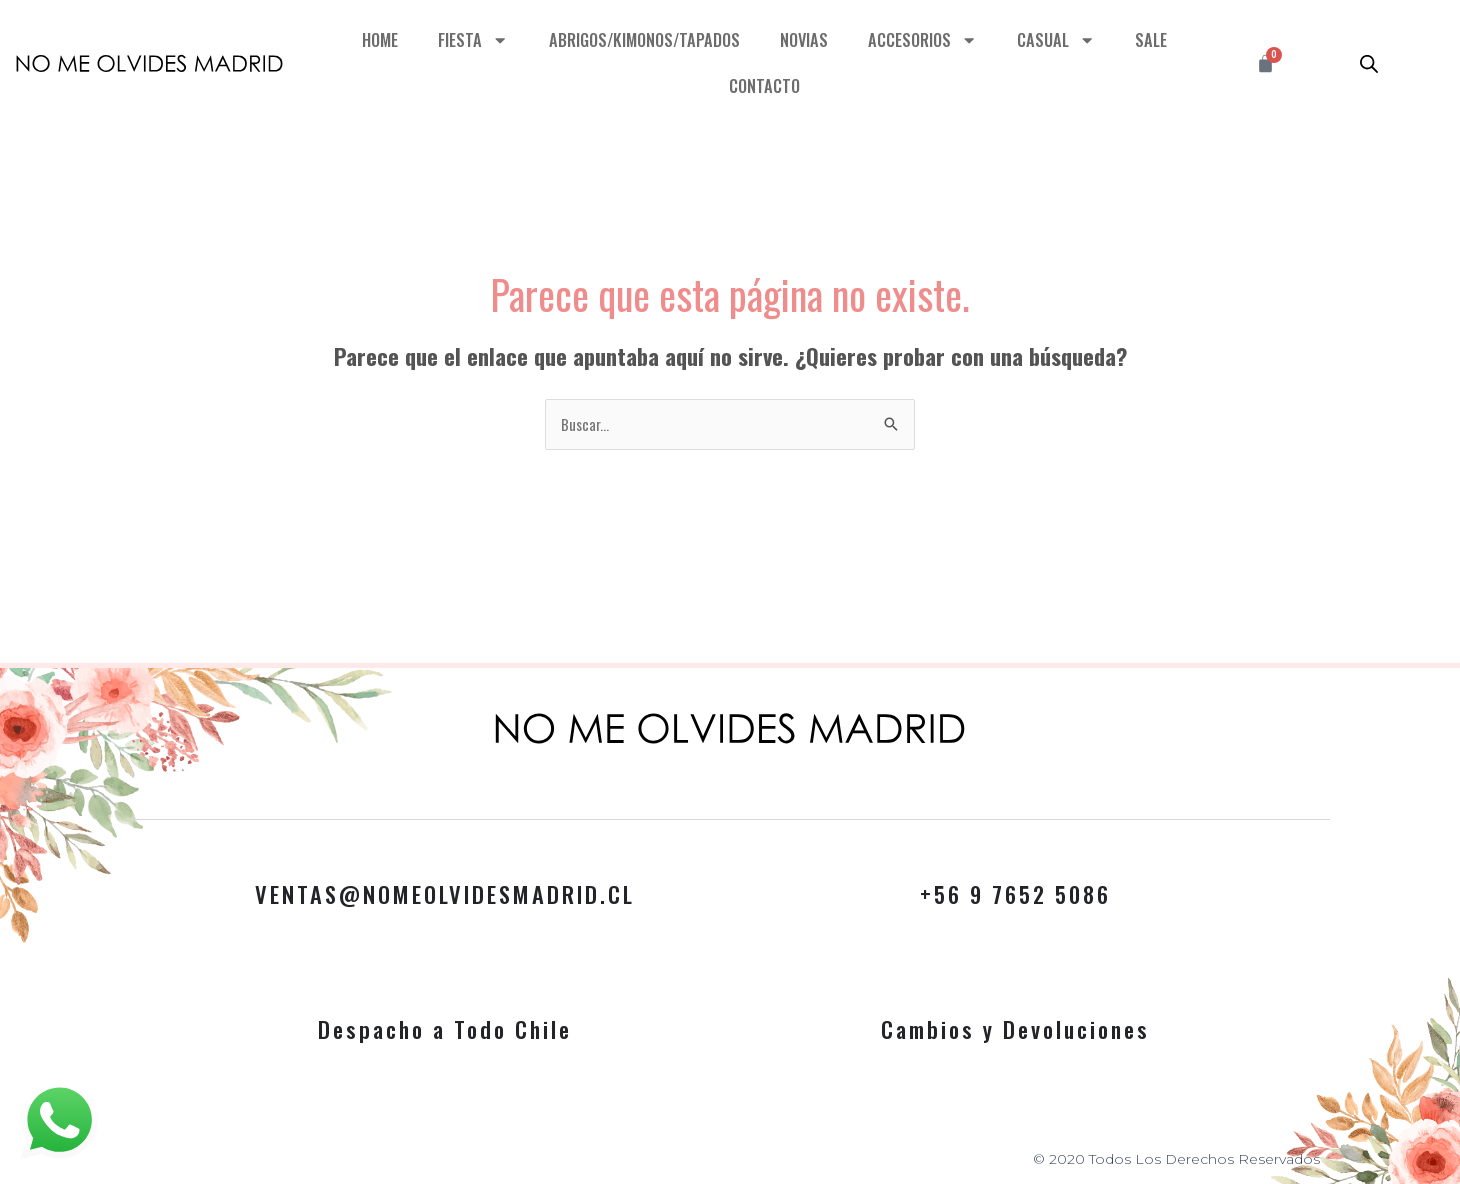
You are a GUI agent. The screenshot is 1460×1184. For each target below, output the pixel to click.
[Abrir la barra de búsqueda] (1369, 63)
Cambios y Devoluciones (1015, 1029)
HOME (379, 39)
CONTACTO (764, 85)
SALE (1153, 39)
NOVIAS (804, 39)
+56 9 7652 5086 (1015, 894)
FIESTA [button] (472, 40)
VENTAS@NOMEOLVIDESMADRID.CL (445, 894)
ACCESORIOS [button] (924, 40)
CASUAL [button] (1058, 40)
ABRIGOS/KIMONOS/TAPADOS (643, 39)
